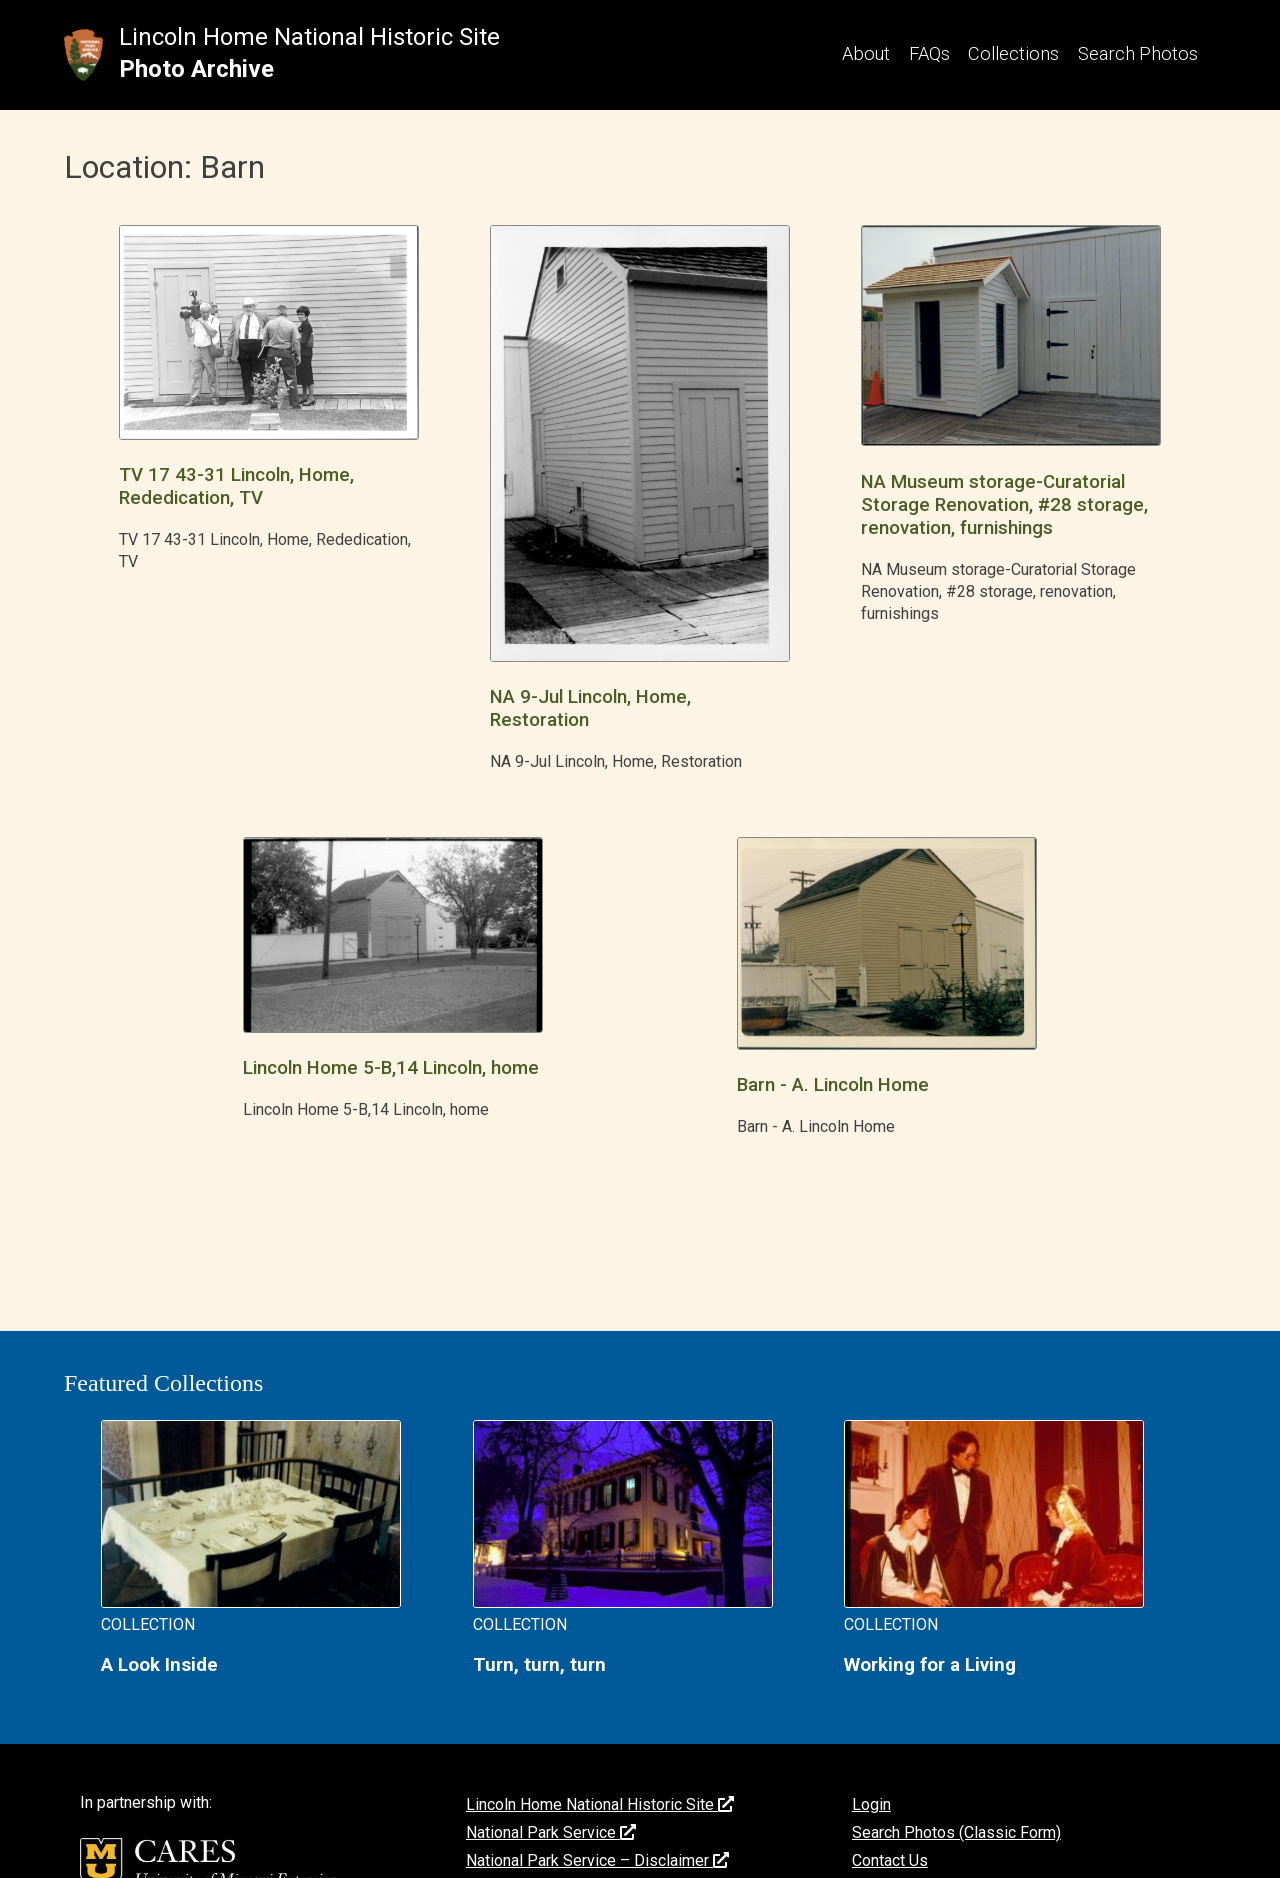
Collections (1013, 53)
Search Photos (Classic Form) (956, 1832)
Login (871, 1804)
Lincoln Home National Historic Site (309, 37)
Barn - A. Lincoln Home (833, 1085)
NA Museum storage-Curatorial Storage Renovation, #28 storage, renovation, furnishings (1004, 505)
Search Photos (1138, 53)
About (866, 53)
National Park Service (551, 1832)
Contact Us (890, 1860)
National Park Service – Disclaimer (597, 1860)
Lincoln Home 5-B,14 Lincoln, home (391, 1068)
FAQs (929, 53)
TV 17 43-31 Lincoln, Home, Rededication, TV (236, 486)
